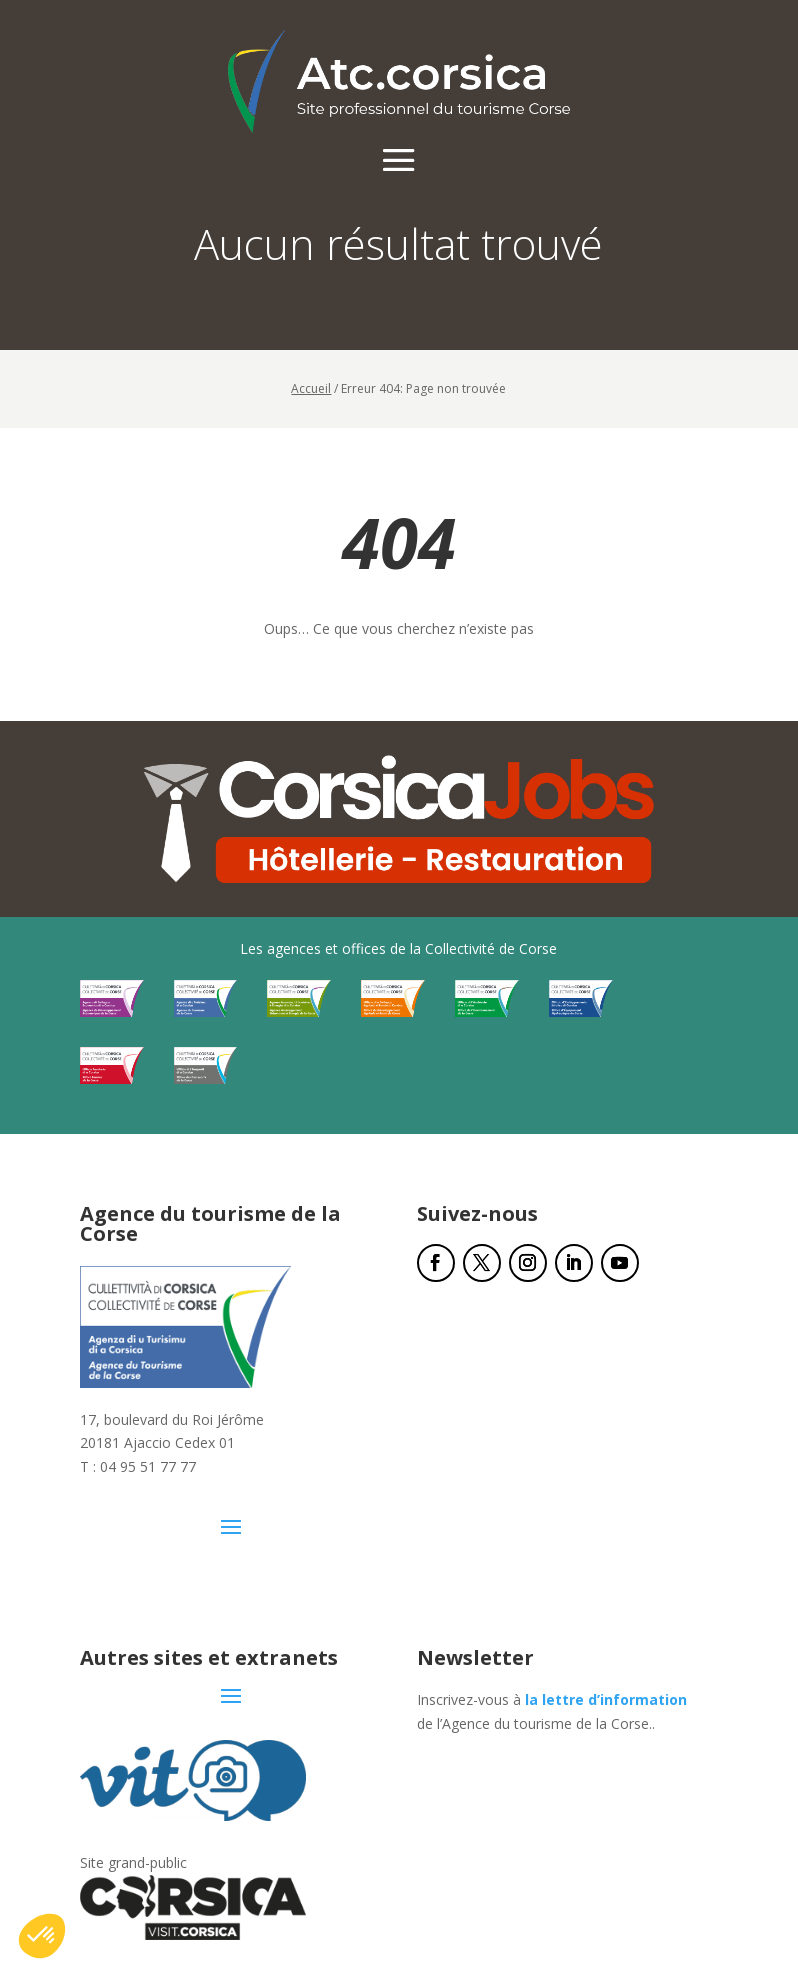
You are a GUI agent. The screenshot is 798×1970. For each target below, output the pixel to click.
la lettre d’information (606, 1699)
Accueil (311, 388)
